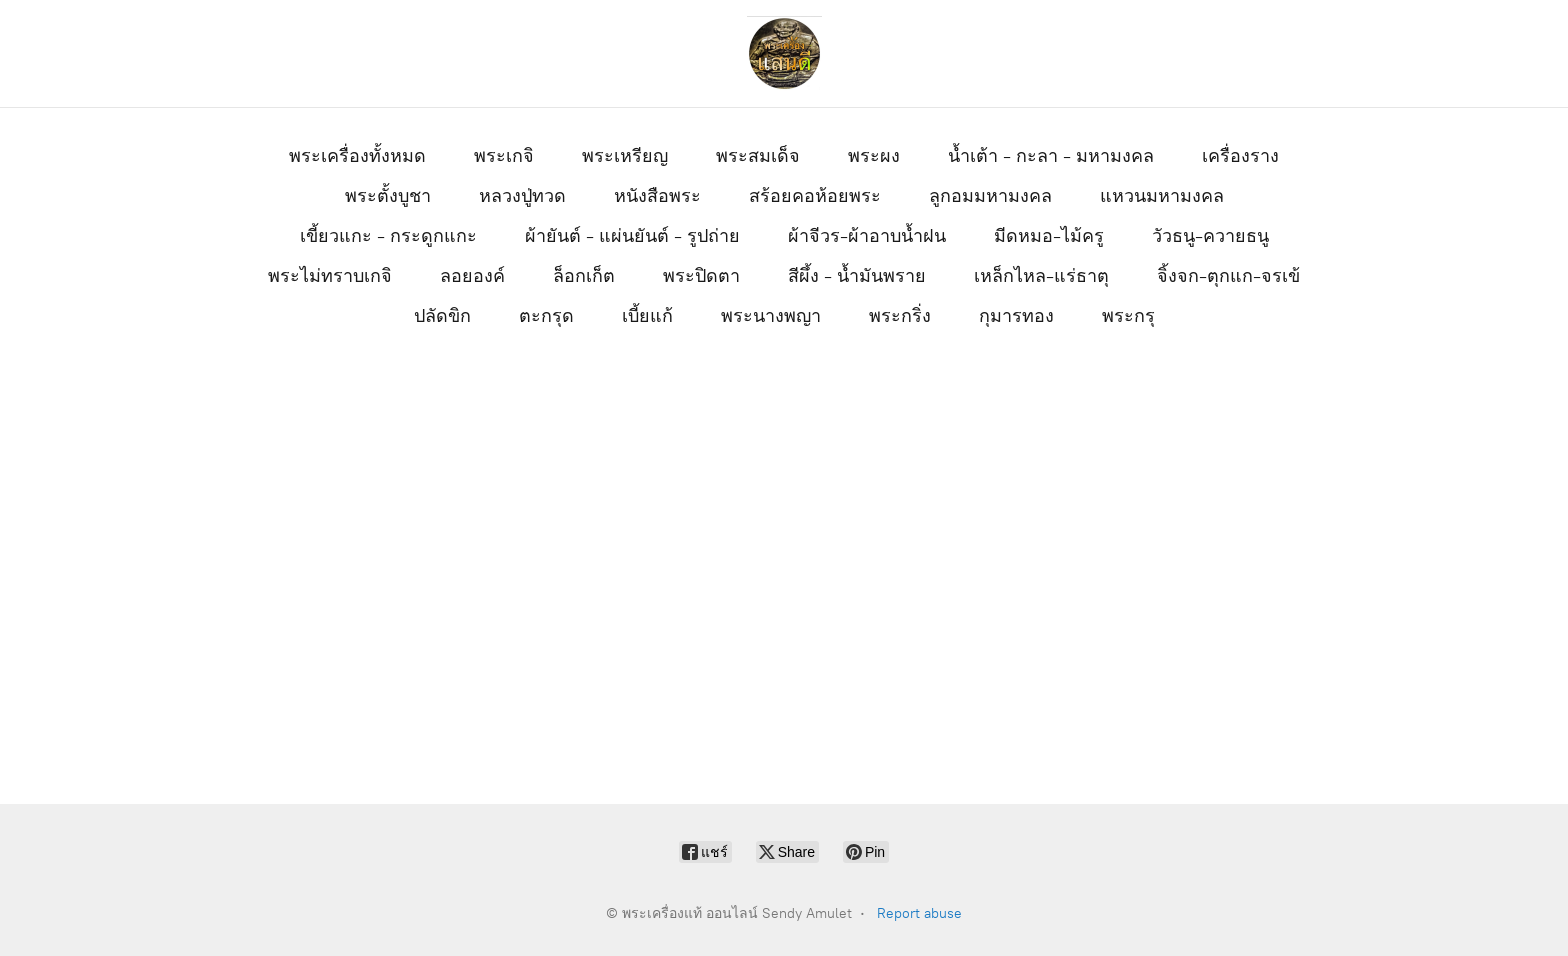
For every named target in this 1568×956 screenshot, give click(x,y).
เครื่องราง (1240, 156)
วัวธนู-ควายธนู (1210, 236)
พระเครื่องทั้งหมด (357, 156)
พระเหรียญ (625, 156)
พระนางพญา (771, 316)
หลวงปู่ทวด (522, 196)
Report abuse (919, 913)
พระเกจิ (504, 156)
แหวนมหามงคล (1162, 196)
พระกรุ (1128, 316)
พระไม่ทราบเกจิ (330, 276)
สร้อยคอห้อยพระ (815, 196)
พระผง (874, 156)
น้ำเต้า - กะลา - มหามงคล (1051, 156)
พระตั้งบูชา (388, 196)
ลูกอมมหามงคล (990, 196)
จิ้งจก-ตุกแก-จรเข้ (1228, 276)
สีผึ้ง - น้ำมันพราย (857, 276)
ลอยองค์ (472, 276)
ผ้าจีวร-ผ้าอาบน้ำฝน (867, 236)
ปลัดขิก (442, 316)
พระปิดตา (701, 276)
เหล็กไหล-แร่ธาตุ (1041, 276)
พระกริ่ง (900, 316)
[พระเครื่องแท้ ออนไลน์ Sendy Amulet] (784, 53)
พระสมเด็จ (758, 156)
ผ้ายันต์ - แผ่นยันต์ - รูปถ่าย (632, 236)
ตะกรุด (546, 316)
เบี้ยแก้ (647, 316)
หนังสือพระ (657, 196)
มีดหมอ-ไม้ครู (1049, 236)
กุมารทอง (1016, 316)
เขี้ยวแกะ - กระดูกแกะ (388, 236)
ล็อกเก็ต (584, 276)
